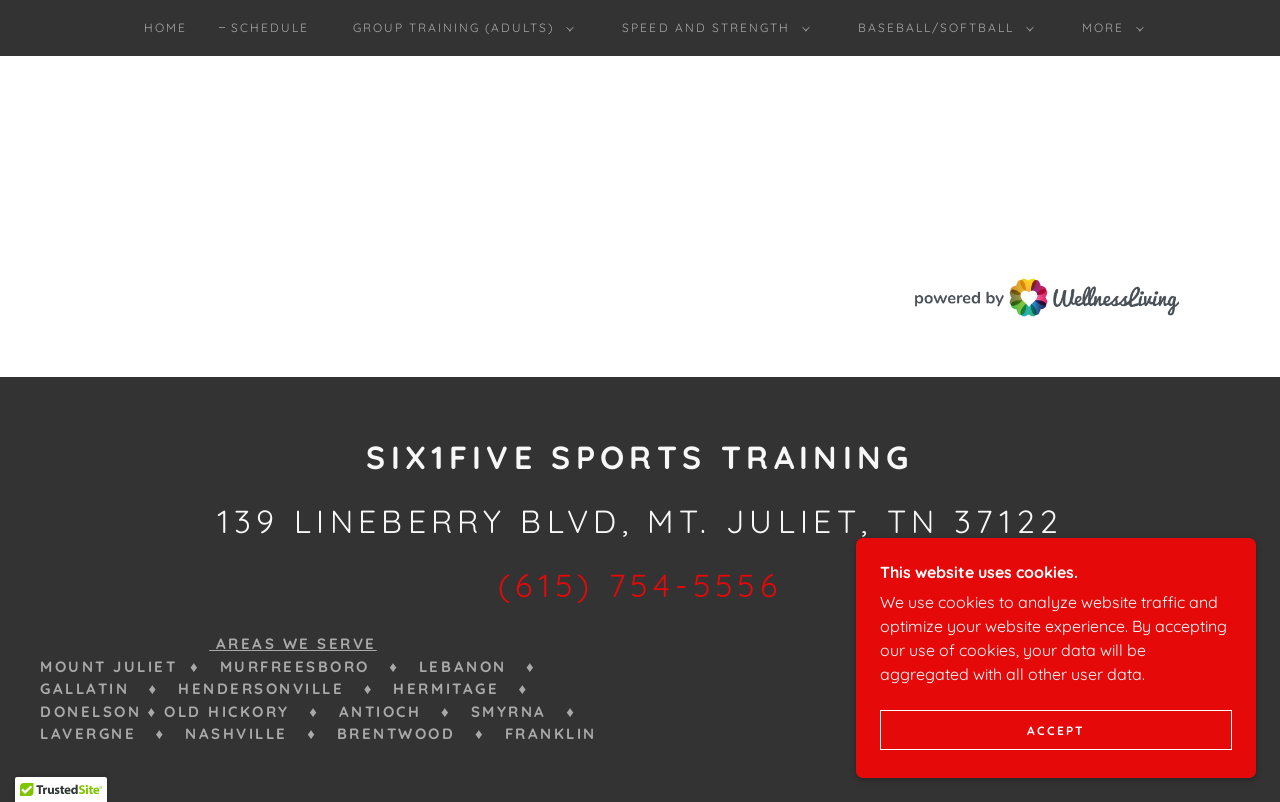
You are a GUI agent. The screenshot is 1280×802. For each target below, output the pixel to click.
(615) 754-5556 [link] (640, 585)
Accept (1056, 730)
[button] (459, 28)
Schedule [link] (270, 27)
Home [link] (165, 27)
